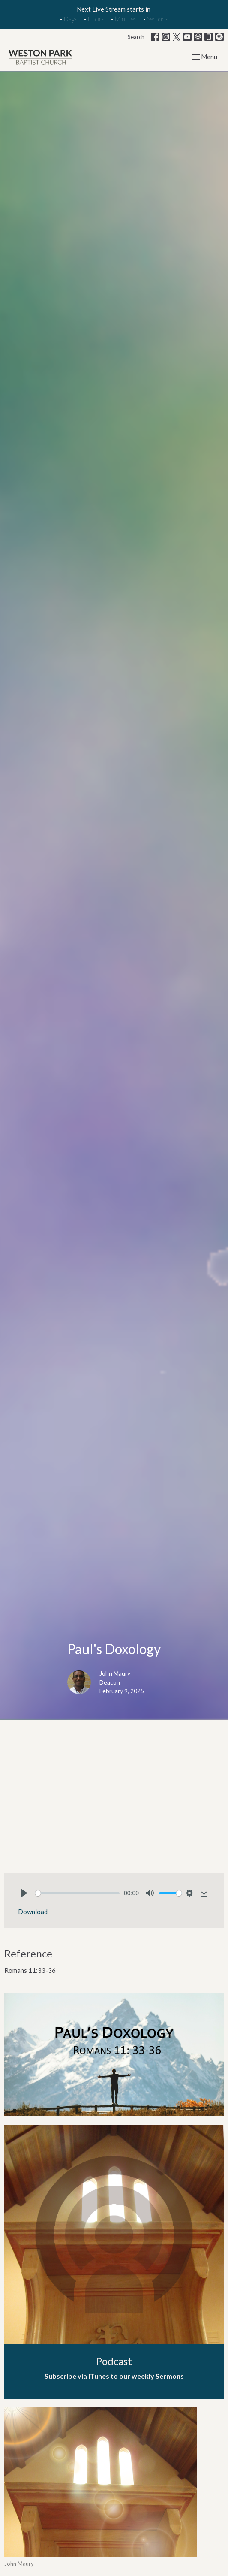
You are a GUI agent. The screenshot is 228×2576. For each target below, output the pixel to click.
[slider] (77, 1893)
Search (136, 36)
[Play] (24, 1893)
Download (33, 1911)
